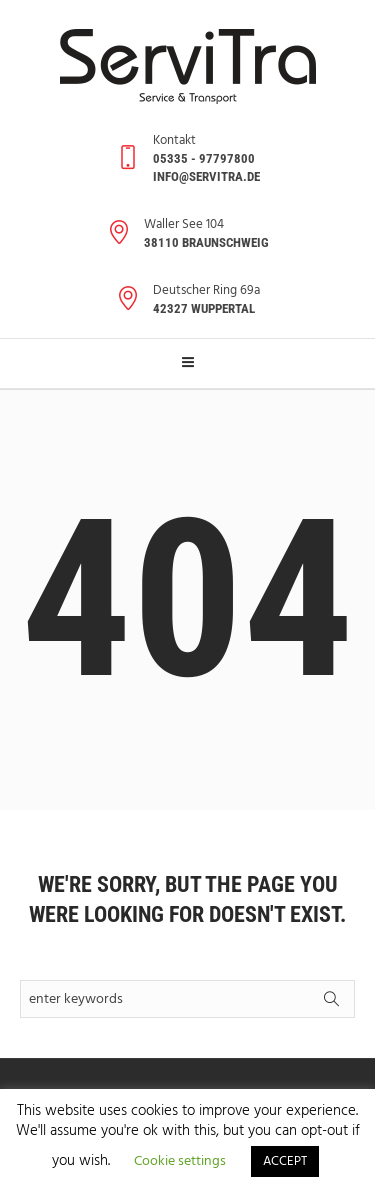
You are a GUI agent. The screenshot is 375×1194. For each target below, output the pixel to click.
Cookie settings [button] (180, 1161)
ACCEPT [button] (285, 1161)
